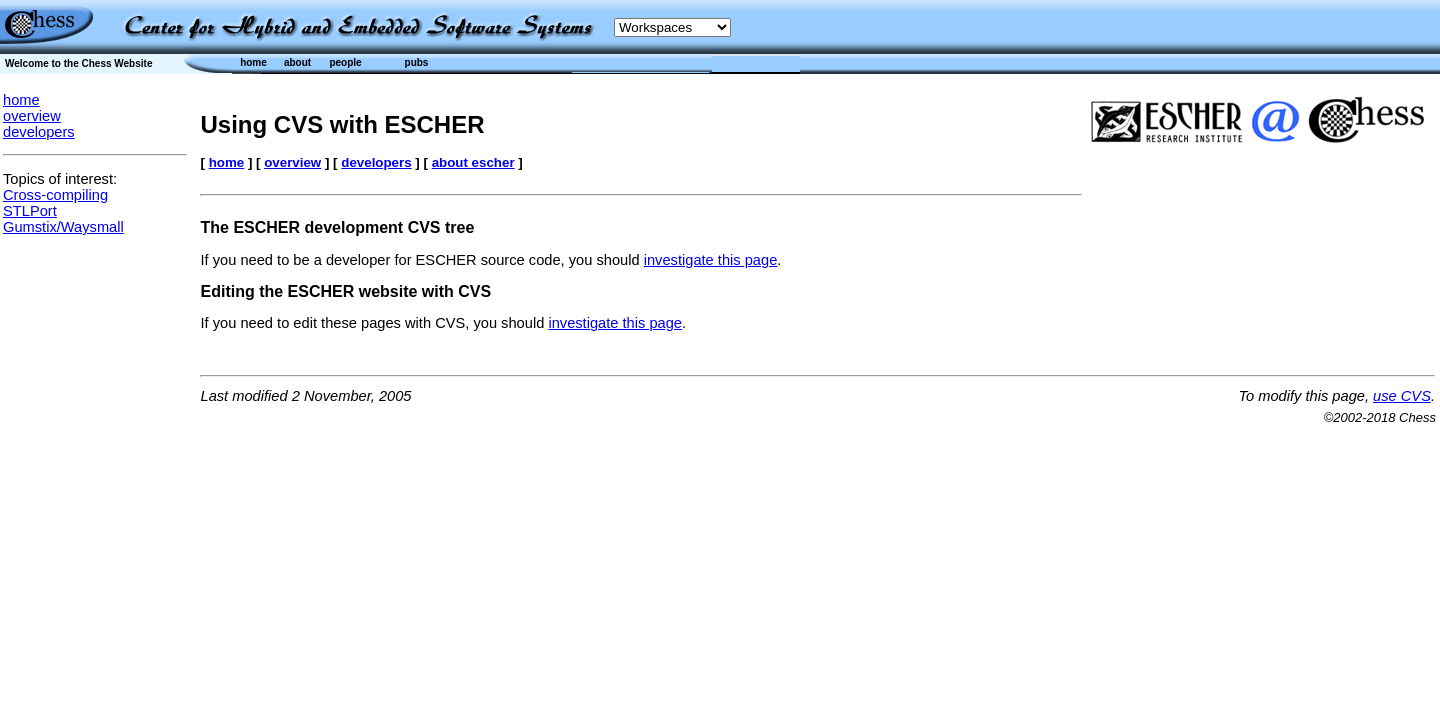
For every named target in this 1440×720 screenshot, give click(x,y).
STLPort (30, 211)
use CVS (1402, 396)
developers (39, 132)
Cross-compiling (55, 195)
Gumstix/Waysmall (63, 227)
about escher (473, 162)
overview (32, 116)
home (21, 100)
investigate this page (711, 260)
